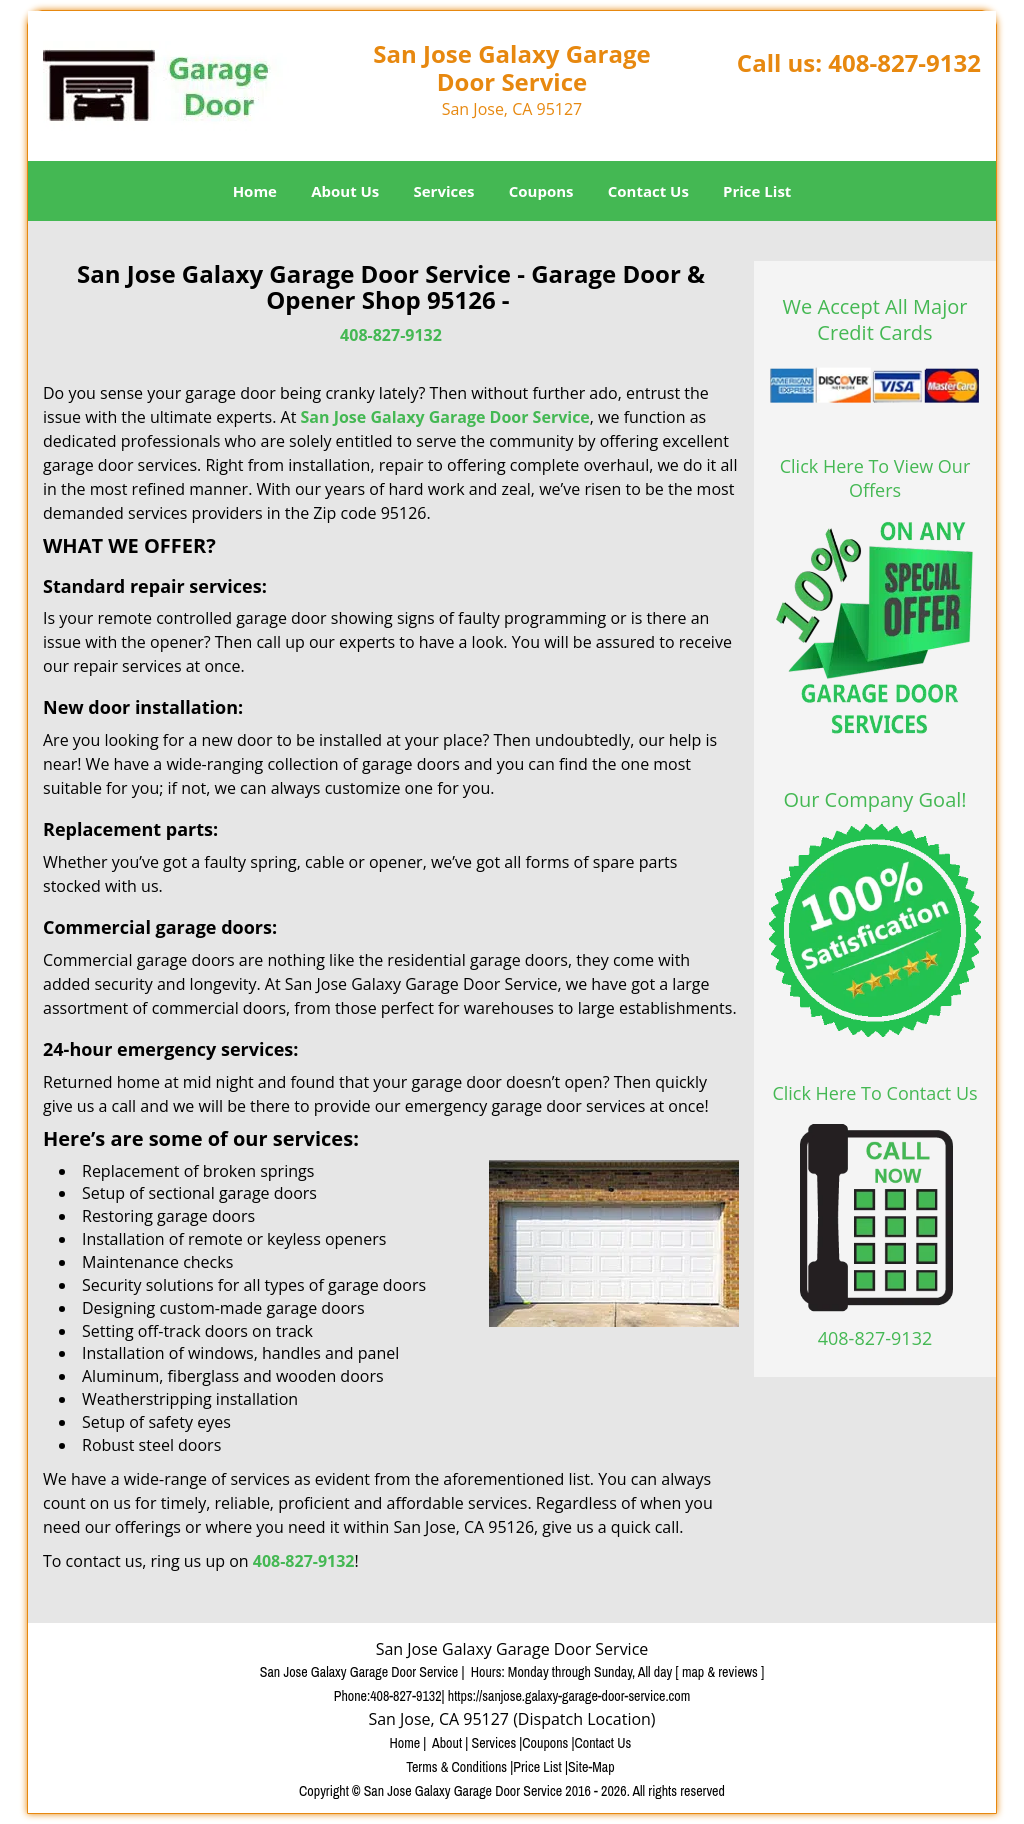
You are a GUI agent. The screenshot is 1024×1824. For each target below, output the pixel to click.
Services (444, 191)
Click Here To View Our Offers (875, 478)
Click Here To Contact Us (874, 1093)
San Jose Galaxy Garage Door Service (444, 417)
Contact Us (648, 191)
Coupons (541, 191)
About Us (345, 191)
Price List (757, 191)
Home (255, 191)
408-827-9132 (904, 62)
